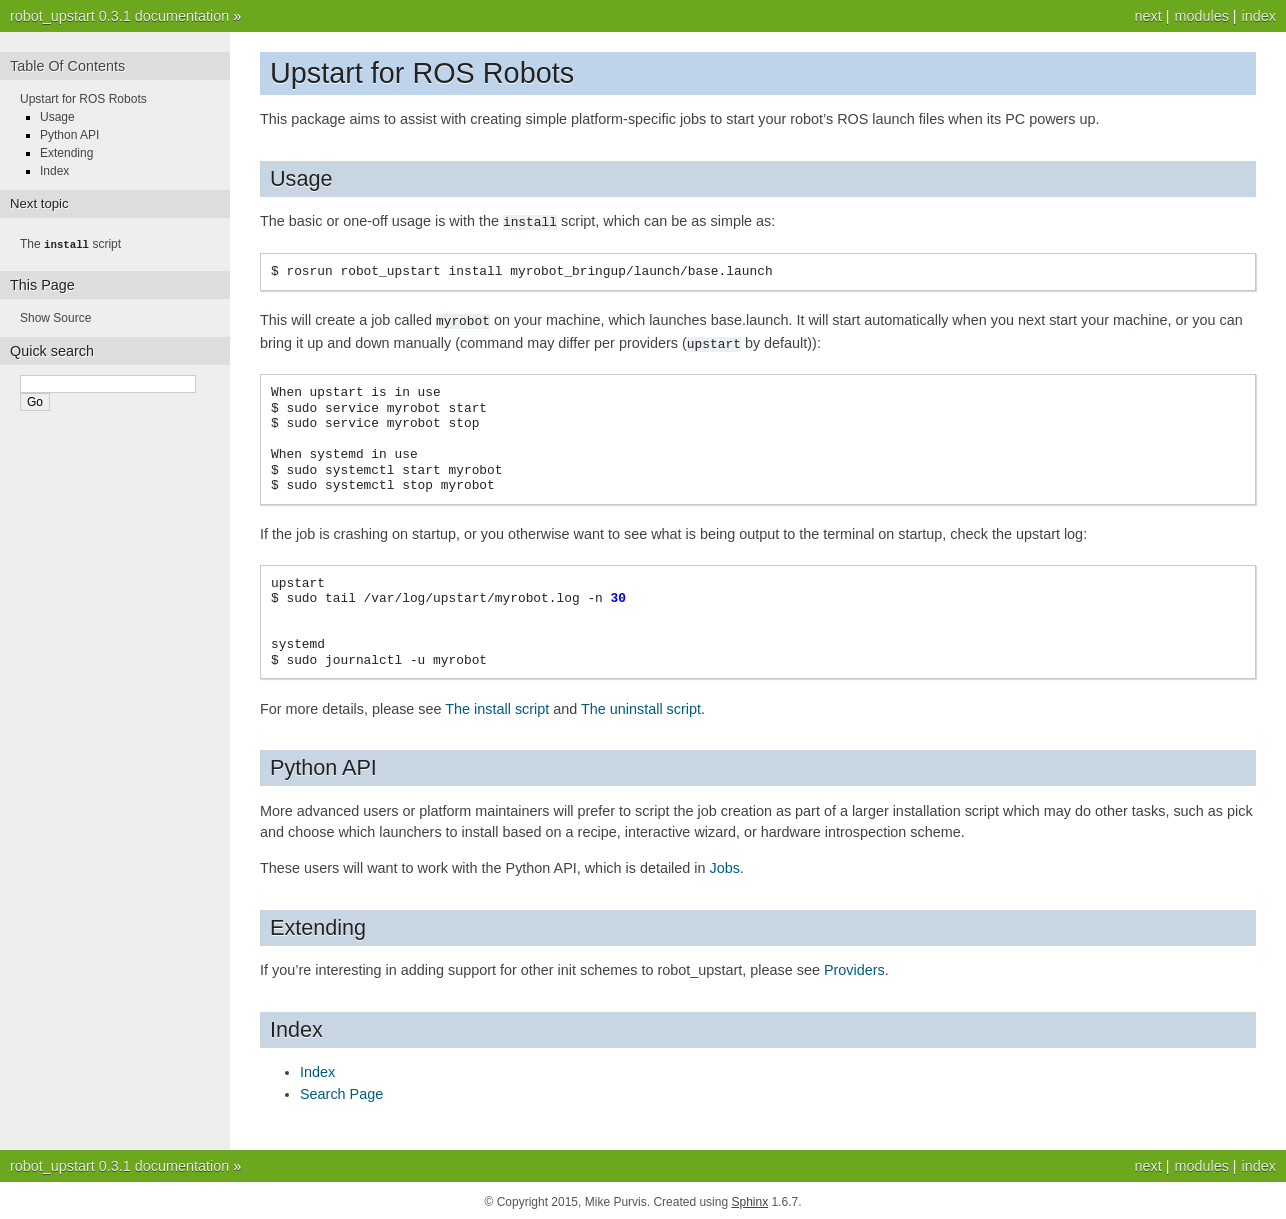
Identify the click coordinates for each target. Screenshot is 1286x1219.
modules (1201, 16)
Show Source (55, 317)
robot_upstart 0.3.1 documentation (119, 16)
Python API (69, 135)
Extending (66, 153)
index (1259, 16)
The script (70, 244)
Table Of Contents (67, 66)
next (1147, 16)
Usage (57, 117)
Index (54, 171)
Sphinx (749, 1199)
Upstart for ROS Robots (83, 99)
